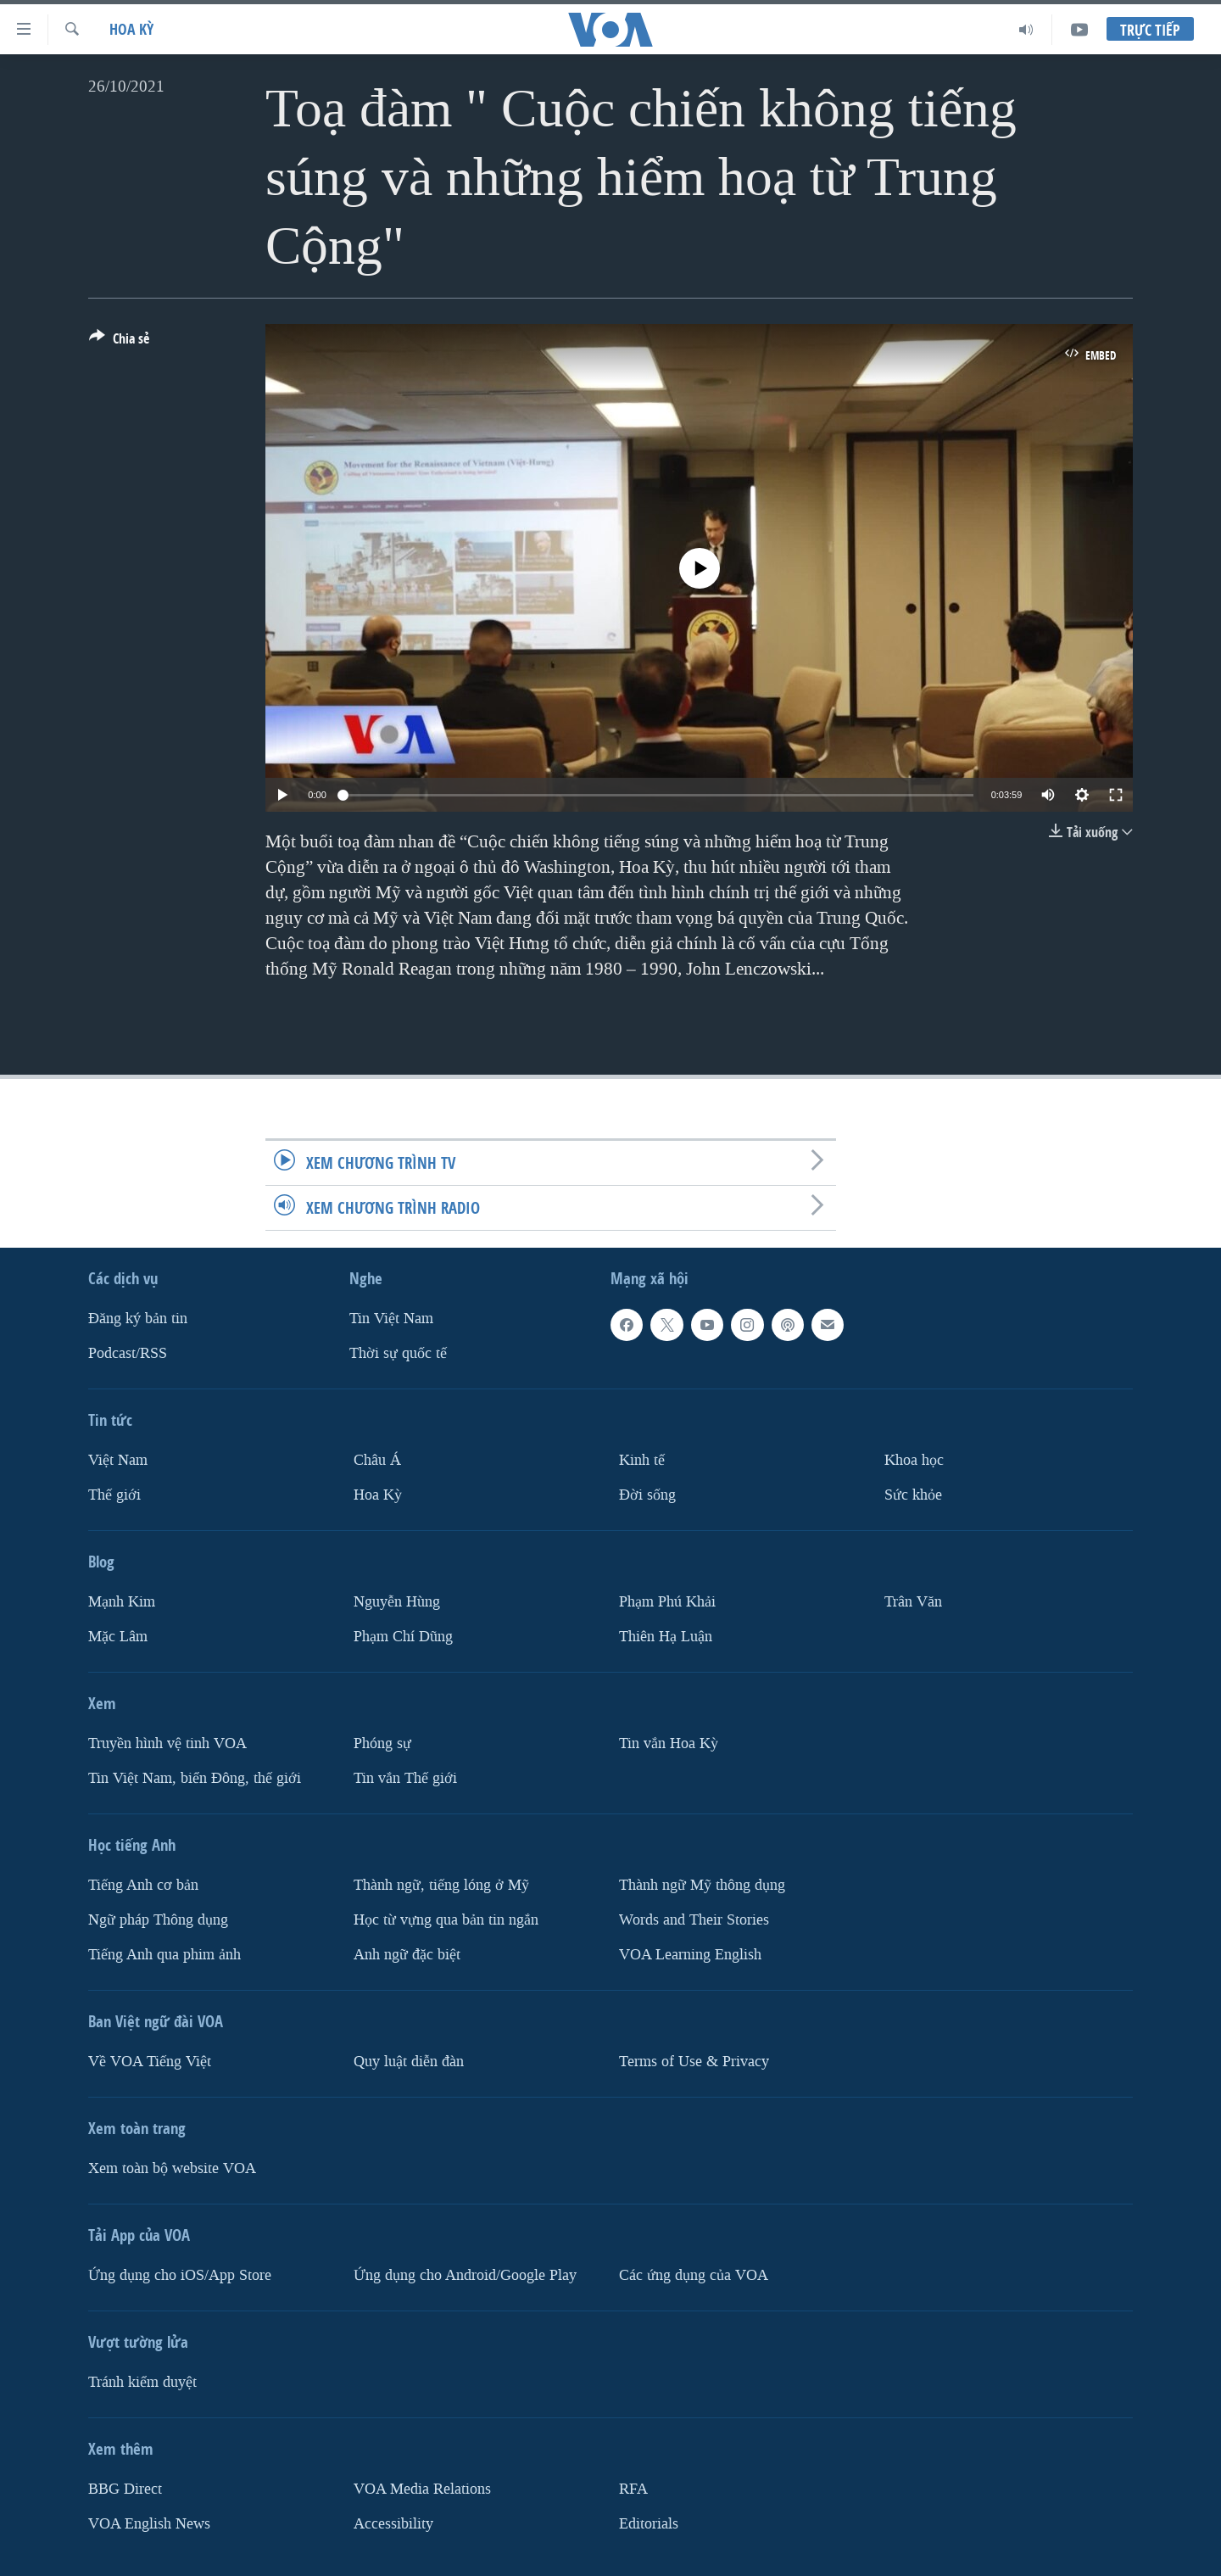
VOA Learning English (690, 1954)
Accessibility (393, 2524)
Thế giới (114, 1495)
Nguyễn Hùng (397, 1602)
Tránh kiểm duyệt (142, 2382)
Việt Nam (118, 1460)
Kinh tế (642, 1460)
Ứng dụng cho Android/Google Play (465, 2275)
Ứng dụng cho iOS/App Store (179, 2275)
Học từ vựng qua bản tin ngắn (446, 1920)
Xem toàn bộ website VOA (172, 2168)
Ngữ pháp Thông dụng (158, 1920)
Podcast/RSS (127, 1353)
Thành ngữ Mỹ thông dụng (702, 1885)
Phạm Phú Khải (667, 1602)
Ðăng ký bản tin (137, 1318)
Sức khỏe (913, 1495)
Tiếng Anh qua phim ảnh (164, 1954)
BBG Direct (125, 2489)
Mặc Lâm (118, 1636)
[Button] (119, 342)
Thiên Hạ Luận (665, 1636)
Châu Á (377, 1460)
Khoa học (914, 1460)
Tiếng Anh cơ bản (143, 1885)
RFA (633, 2489)
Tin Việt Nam (391, 1318)
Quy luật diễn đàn (409, 2061)
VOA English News (149, 2524)
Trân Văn (913, 1602)
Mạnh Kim (121, 1602)
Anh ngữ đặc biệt (407, 1954)
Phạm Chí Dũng (403, 1636)
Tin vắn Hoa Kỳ (668, 1743)
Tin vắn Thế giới (405, 1778)
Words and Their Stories (694, 1920)
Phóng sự (382, 1743)
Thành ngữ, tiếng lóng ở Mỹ (441, 1885)
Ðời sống (647, 1495)
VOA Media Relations (422, 2489)
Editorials (648, 2524)
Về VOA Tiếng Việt (149, 2061)
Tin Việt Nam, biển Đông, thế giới (194, 1778)
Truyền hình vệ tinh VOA (167, 1743)
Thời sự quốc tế (398, 1353)
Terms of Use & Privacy (694, 2061)
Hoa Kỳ (131, 29)
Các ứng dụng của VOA (693, 2275)
